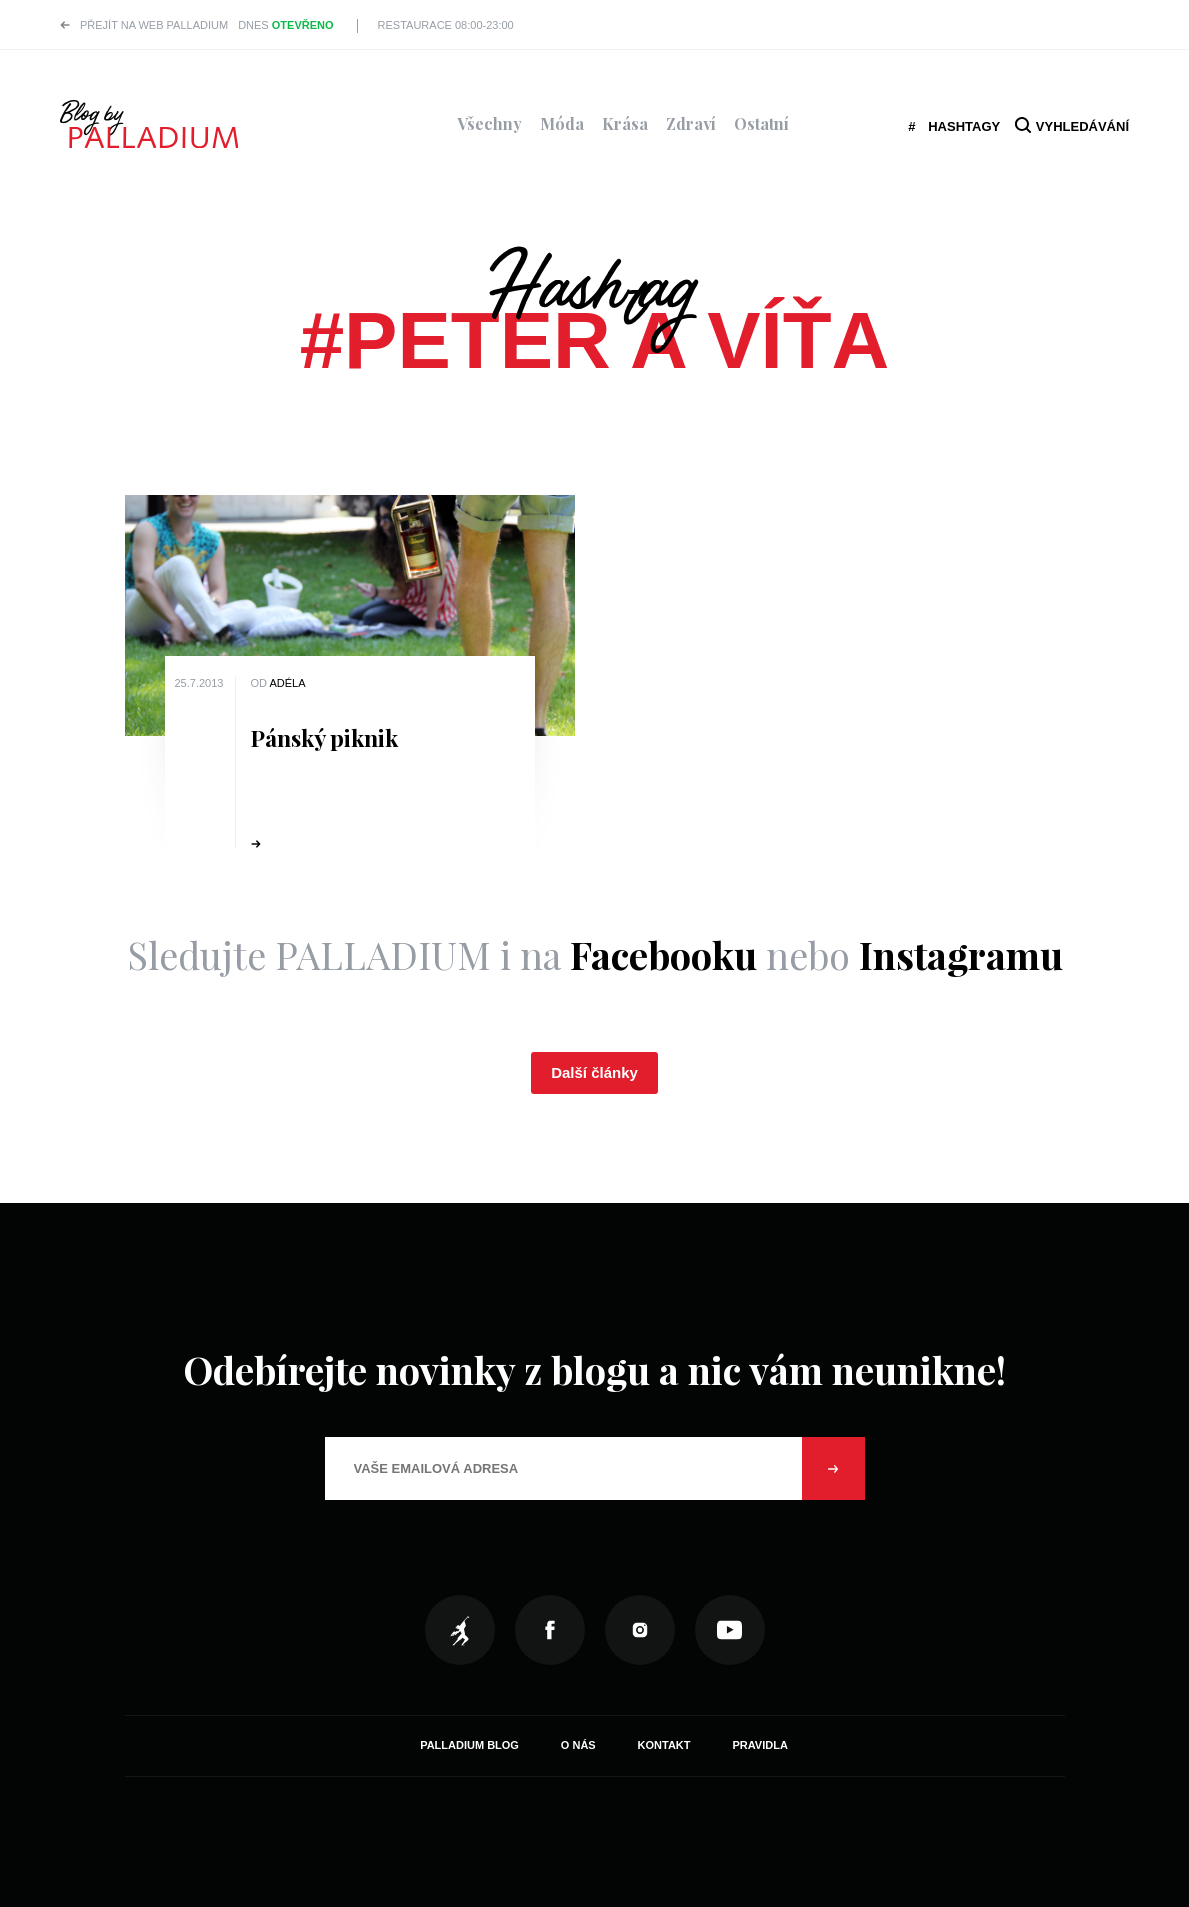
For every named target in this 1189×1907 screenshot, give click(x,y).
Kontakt (664, 1745)
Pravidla (759, 1745)
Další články (594, 1072)
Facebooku (663, 954)
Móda (562, 123)
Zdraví (691, 123)
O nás (578, 1745)
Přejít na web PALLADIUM (154, 25)
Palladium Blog (469, 1745)
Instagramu (961, 954)
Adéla (287, 683)
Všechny (489, 123)
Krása (625, 123)
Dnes (285, 25)
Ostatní (761, 123)
